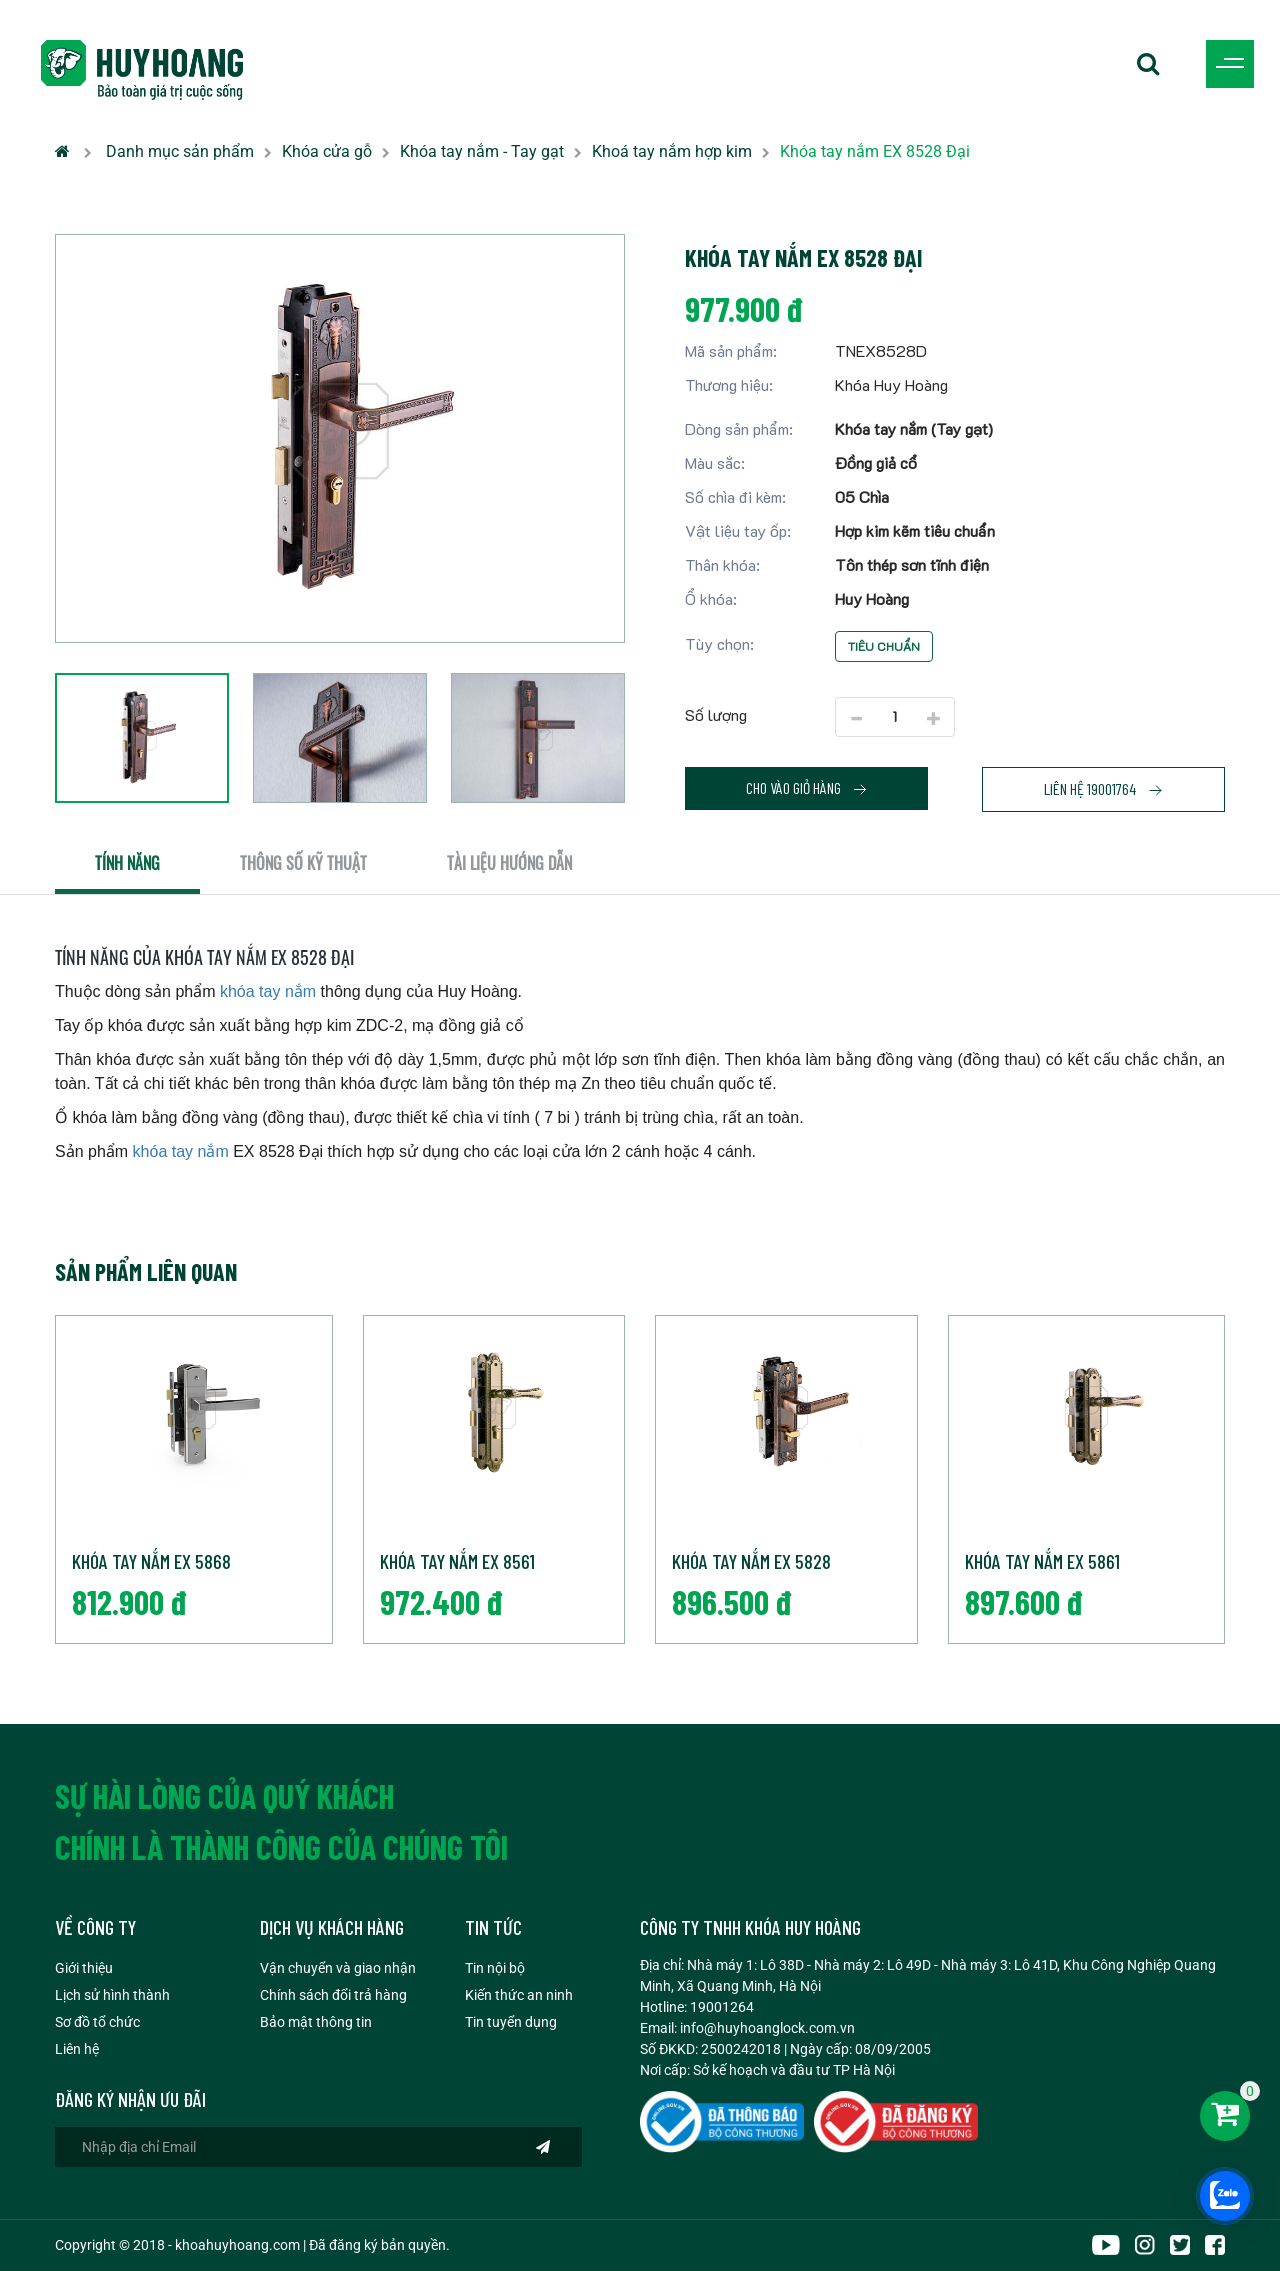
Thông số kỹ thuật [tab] (303, 863)
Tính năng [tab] (127, 863)
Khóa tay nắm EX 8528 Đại (875, 151)
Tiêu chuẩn (884, 646)
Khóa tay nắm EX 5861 (1042, 1561)
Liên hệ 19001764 (1104, 789)
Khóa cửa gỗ (327, 151)
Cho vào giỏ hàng (807, 788)
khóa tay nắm (268, 991)
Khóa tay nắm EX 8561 (457, 1561)
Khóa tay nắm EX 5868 (151, 1561)
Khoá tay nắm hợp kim (672, 151)
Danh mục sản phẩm (180, 151)
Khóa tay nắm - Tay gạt (482, 151)
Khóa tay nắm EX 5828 (751, 1561)
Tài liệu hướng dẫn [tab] (509, 863)
